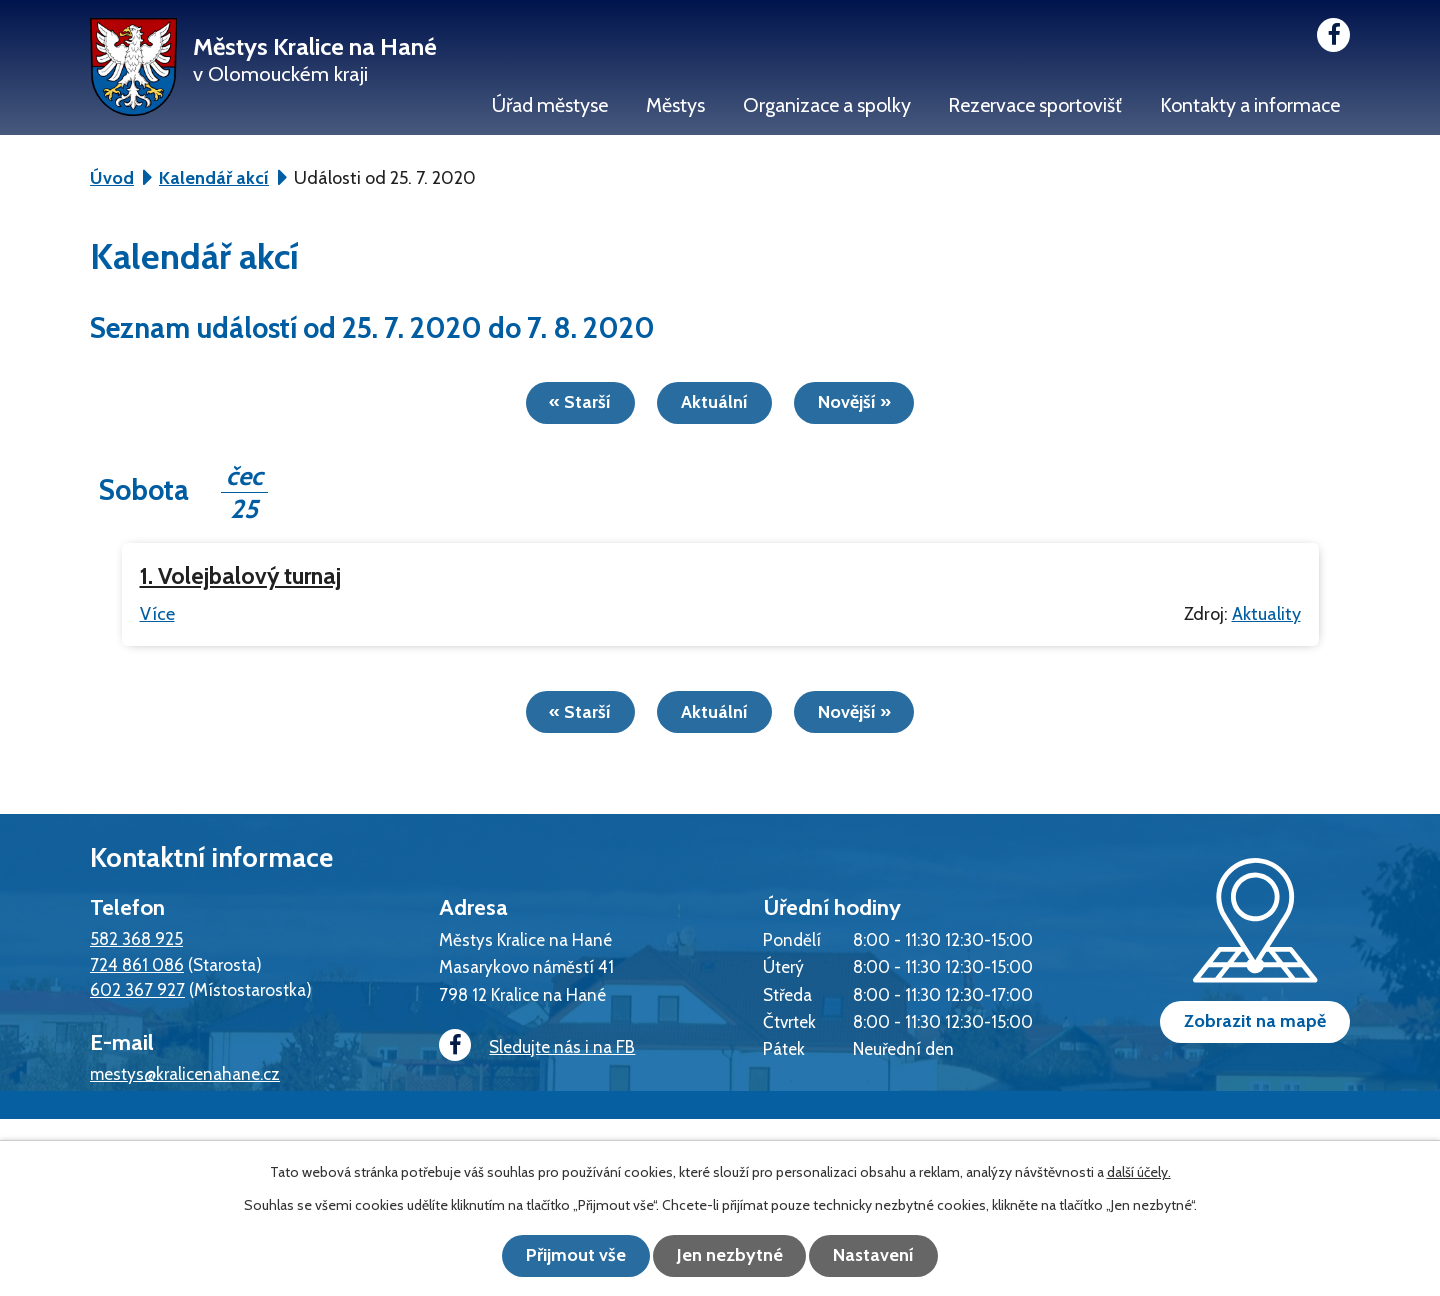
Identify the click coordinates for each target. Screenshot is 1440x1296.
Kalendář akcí (214, 178)
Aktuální (714, 402)
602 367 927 (137, 988)
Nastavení (880, 1256)
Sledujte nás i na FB (535, 1044)
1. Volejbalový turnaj (240, 575)
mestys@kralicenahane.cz (185, 1072)
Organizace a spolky (827, 105)
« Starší (574, 402)
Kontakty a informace (1250, 105)
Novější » (860, 402)
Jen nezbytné (730, 1256)
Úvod (112, 178)
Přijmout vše (570, 1256)
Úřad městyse (550, 105)
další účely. (1139, 1173)
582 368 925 (136, 937)
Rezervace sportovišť (1035, 105)
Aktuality (1266, 613)
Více (157, 613)
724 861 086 (137, 962)
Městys (675, 105)
